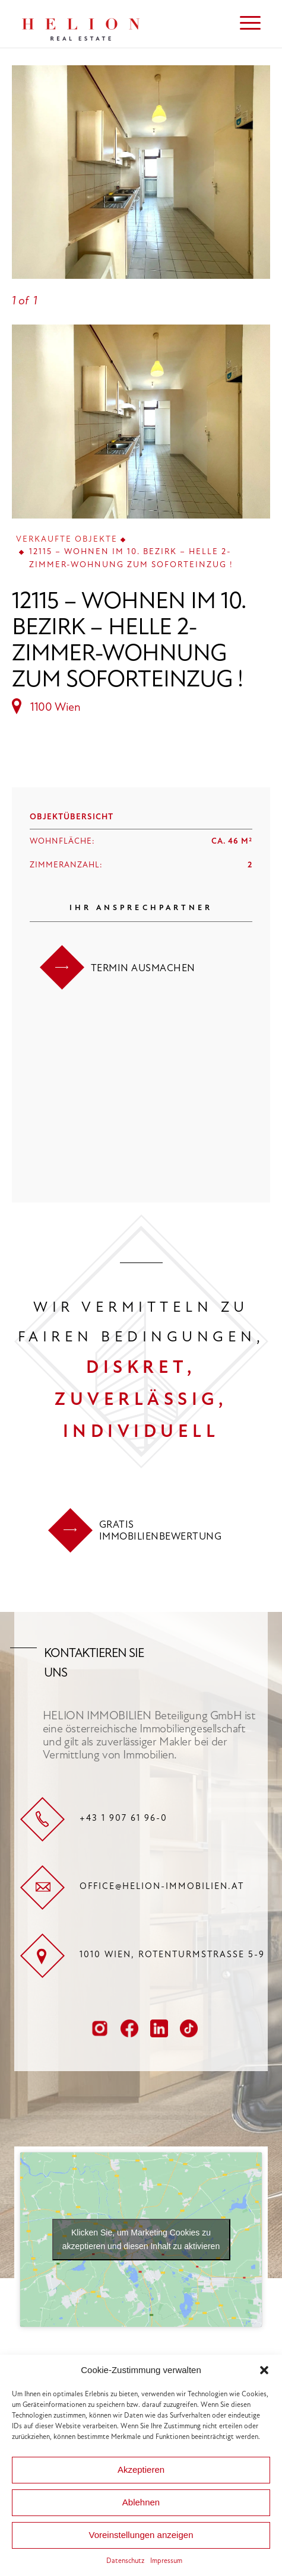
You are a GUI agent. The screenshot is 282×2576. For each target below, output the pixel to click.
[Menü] (244, 23)
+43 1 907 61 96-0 (123, 1817)
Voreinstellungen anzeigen (141, 2535)
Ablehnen (141, 2502)
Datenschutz (125, 2560)
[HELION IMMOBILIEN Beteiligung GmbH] (117, 23)
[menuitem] (244, 23)
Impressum (166, 2560)
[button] (264, 2370)
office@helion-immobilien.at (162, 1886)
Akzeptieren (141, 2469)
